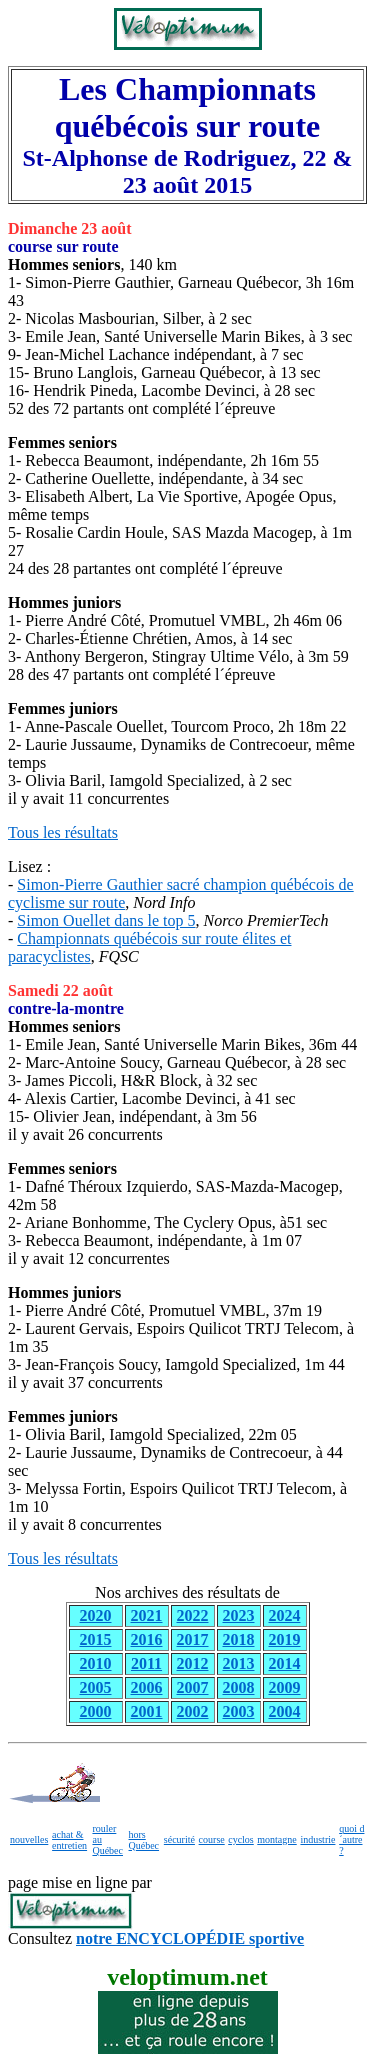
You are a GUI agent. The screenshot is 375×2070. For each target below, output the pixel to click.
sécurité (179, 1839)
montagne (276, 1839)
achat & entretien (69, 1840)
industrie (317, 1839)
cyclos (241, 1839)
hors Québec (144, 1840)
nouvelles (29, 1839)
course (212, 1839)
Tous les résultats (63, 832)
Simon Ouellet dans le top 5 (106, 920)
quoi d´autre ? (351, 1839)
